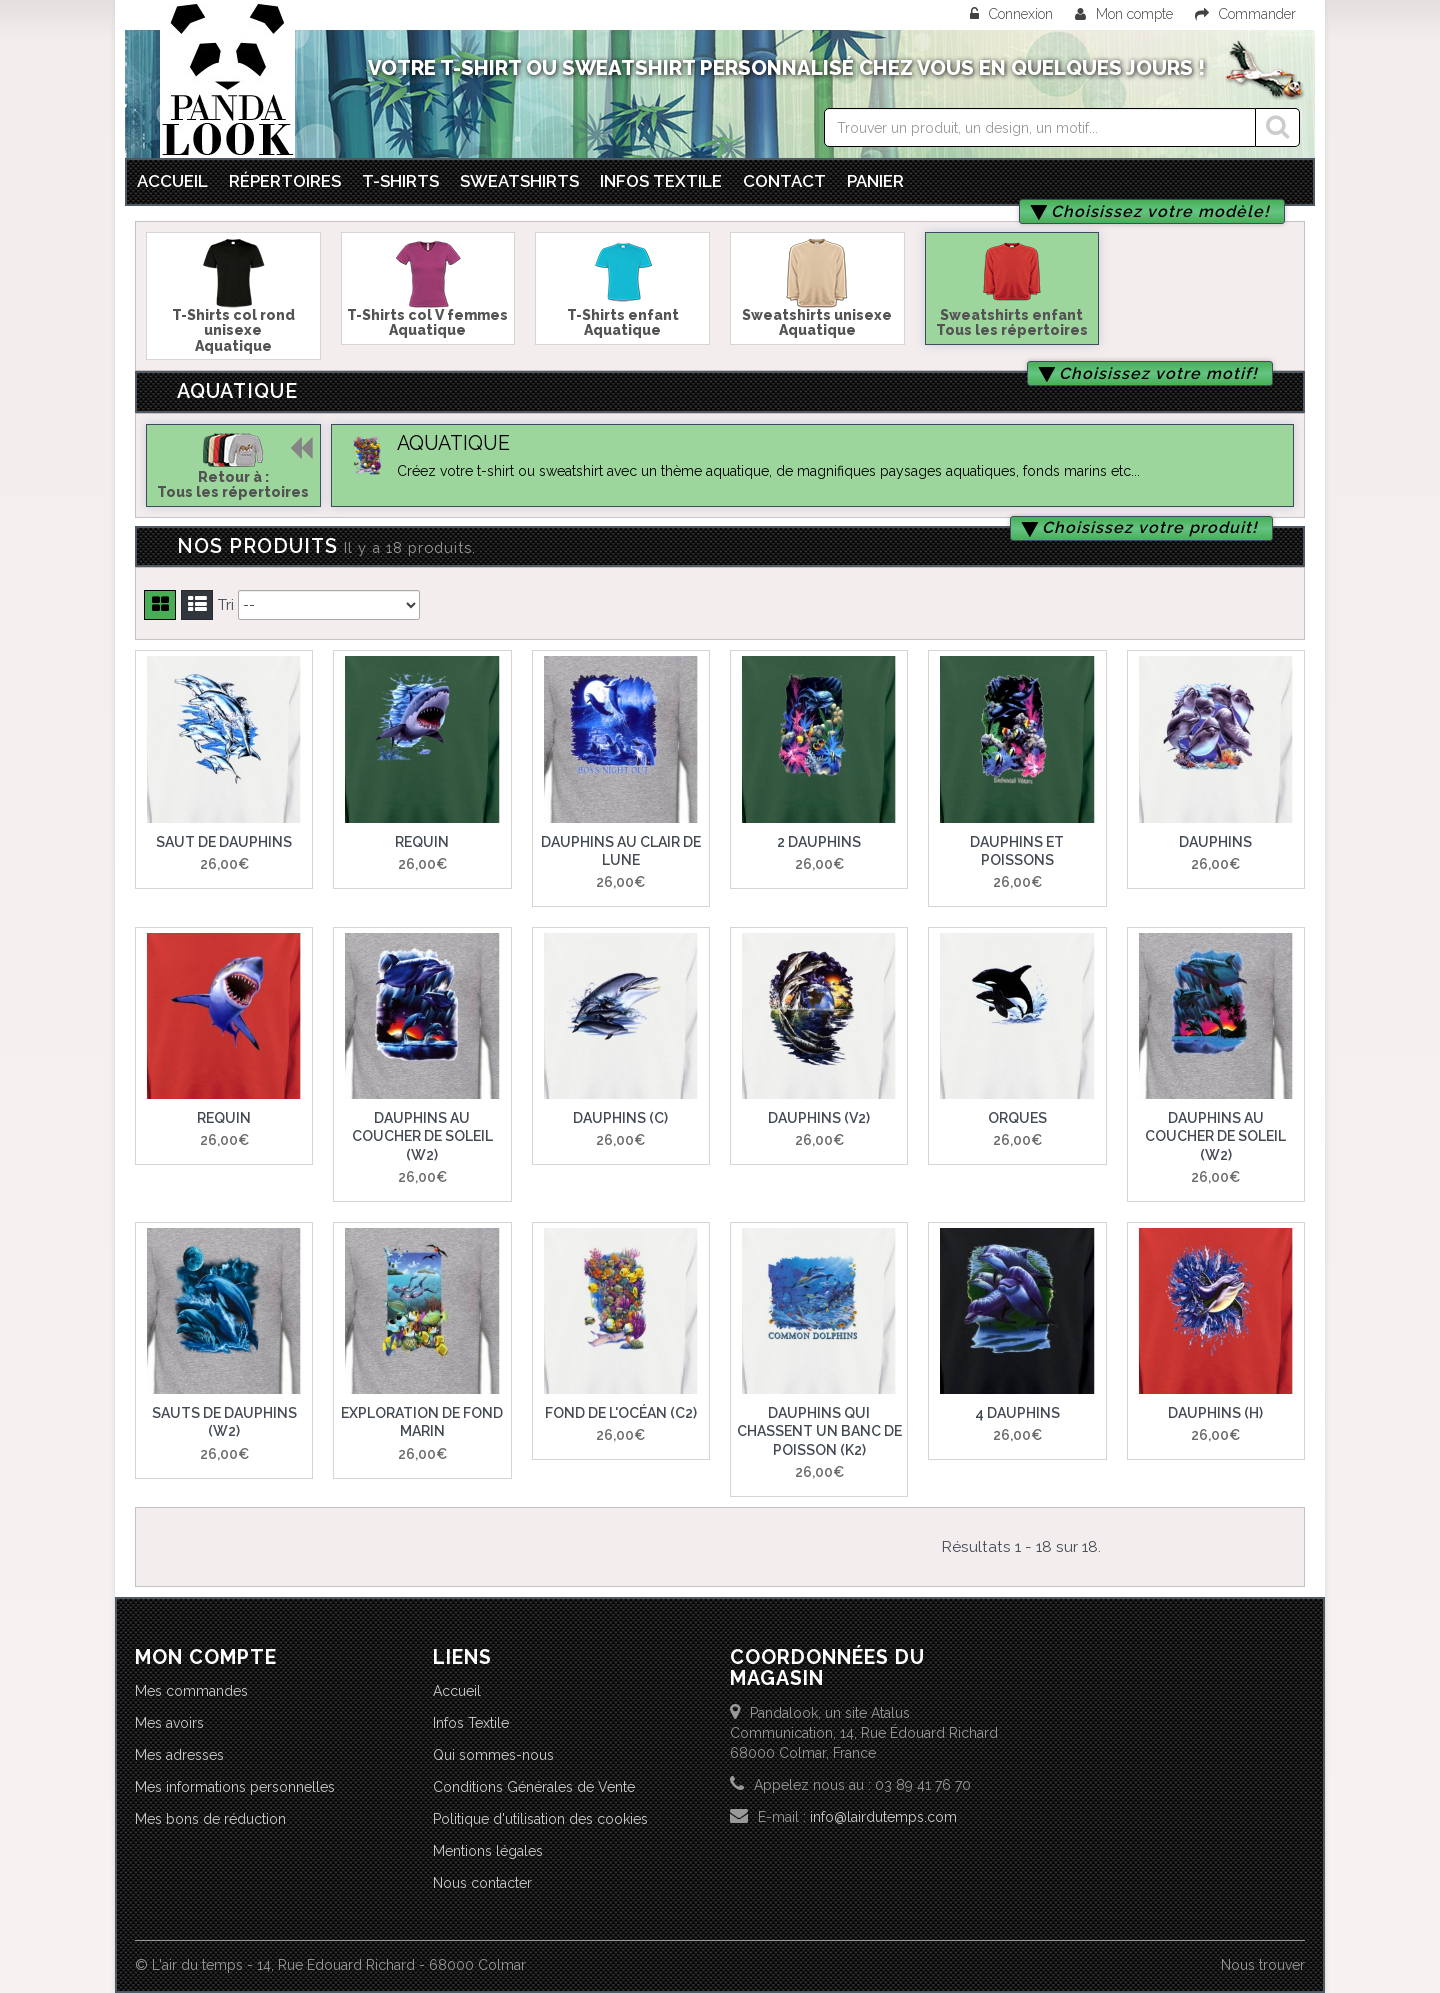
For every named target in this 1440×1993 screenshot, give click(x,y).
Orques (1017, 1118)
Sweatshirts (519, 181)
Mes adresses (179, 1755)
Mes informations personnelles (235, 1787)
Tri (226, 605)
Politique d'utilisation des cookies (540, 1819)
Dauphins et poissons (1017, 851)
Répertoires (285, 181)
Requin (422, 842)
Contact (784, 181)
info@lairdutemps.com (883, 1817)
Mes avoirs (169, 1723)
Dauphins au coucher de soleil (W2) (422, 1136)
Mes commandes (191, 1691)
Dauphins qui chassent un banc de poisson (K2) (819, 1431)
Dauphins (1215, 842)
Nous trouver (1263, 1965)
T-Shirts (400, 181)
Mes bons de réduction (210, 1819)
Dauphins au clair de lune (621, 851)
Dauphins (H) (1215, 1413)
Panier (875, 181)
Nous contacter (482, 1883)
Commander (1245, 14)
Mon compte (1124, 14)
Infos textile (661, 181)
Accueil (172, 181)
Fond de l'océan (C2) (621, 1413)
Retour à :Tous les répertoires (233, 485)
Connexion (1013, 14)
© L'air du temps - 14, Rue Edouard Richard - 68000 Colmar (330, 1965)
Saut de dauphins (224, 842)
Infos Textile (471, 1723)
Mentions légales (488, 1851)
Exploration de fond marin (422, 1422)
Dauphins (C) (620, 1118)
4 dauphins (1017, 1413)
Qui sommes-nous (493, 1755)
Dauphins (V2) (819, 1118)
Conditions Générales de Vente (534, 1787)
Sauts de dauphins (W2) (224, 1422)
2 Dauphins (819, 842)
